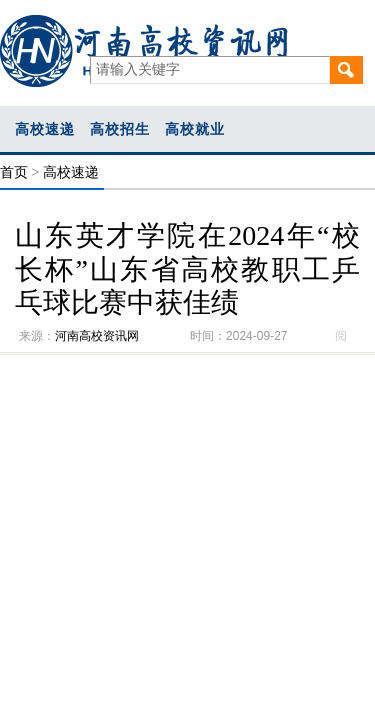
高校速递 (45, 129)
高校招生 (120, 129)
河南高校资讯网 (97, 336)
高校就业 (195, 129)
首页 (14, 172)
